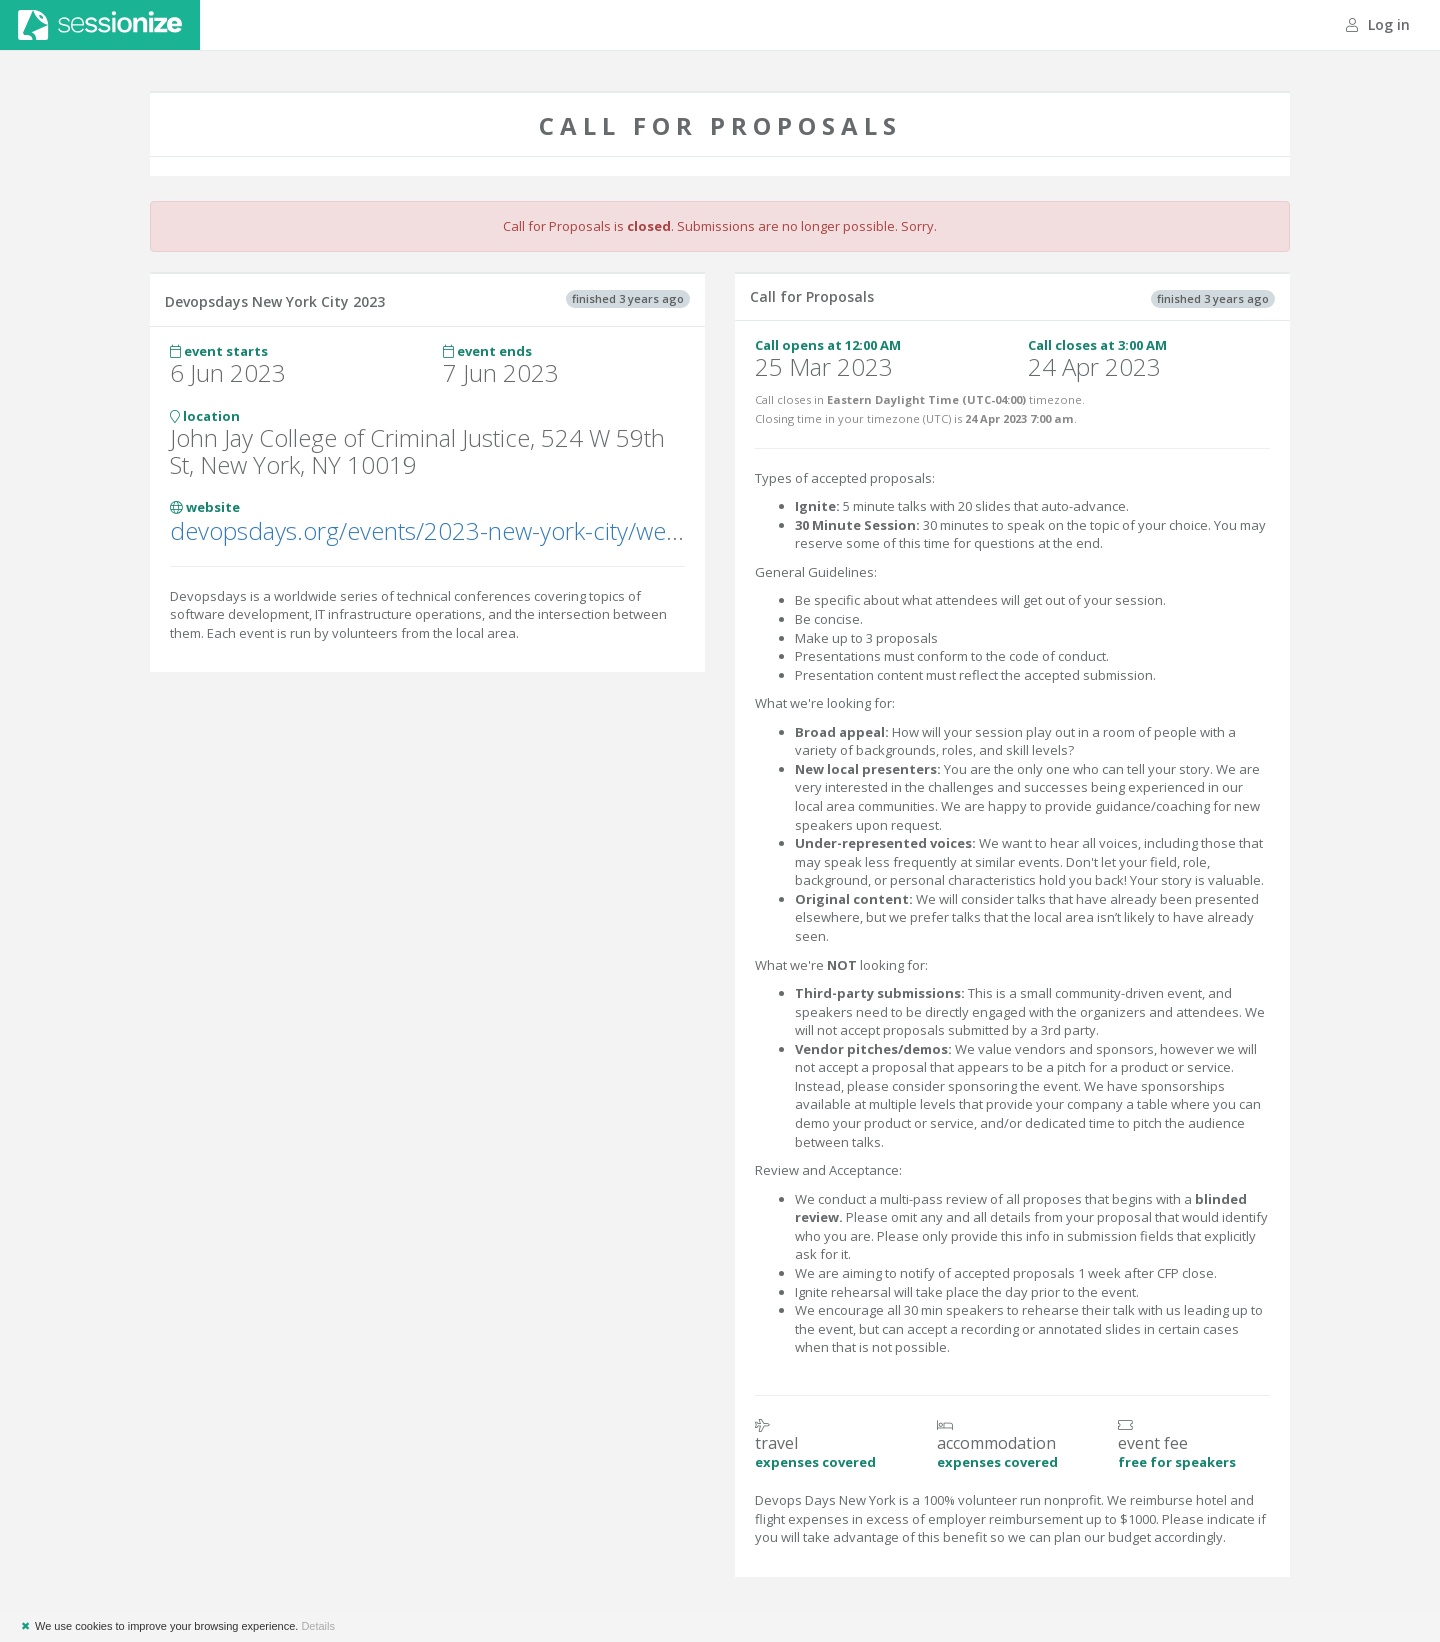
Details (318, 1626)
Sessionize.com (100, 25)
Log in (1378, 24)
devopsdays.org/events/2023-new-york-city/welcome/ (454, 530)
